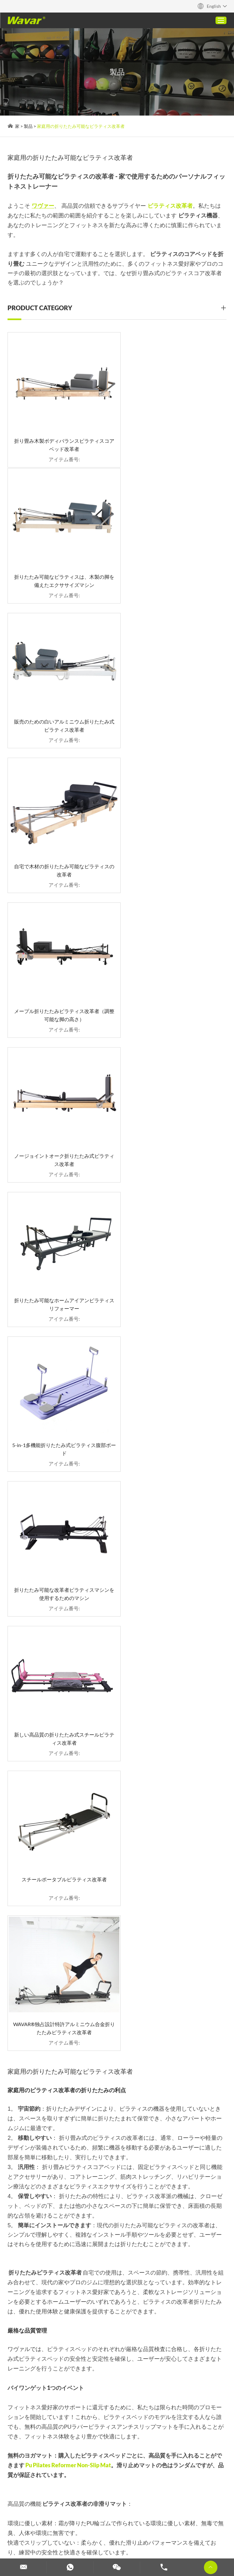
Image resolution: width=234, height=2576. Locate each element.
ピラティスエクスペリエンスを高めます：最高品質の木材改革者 (46, 2354)
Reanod (16, 2494)
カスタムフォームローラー (57, 2539)
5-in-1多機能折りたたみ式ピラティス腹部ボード (174, 851)
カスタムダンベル (175, 2539)
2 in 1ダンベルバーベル (102, 2371)
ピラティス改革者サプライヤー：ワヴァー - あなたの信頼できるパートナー (181, 2371)
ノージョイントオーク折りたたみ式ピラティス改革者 (173, 713)
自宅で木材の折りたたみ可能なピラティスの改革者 (173, 575)
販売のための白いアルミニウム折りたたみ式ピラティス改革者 (60, 575)
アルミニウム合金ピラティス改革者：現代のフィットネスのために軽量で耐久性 (46, 2371)
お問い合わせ (23, 2443)
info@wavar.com (128, 2097)
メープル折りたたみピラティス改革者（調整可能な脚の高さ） (60, 713)
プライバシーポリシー (53, 2494)
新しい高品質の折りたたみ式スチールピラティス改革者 (173, 988)
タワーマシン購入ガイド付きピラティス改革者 (46, 2340)
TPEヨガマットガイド (169, 2340)
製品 (28, 126)
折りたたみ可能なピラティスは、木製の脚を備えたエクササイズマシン (173, 438)
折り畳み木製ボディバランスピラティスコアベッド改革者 (60, 438)
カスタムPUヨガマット (102, 2354)
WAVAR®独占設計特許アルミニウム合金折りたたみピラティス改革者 (174, 1126)
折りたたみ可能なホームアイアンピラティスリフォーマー (60, 851)
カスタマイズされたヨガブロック (112, 2530)
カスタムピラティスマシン (39, 2530)
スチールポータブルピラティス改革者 (60, 1122)
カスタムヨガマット (105, 2547)
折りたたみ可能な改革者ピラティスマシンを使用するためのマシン (60, 988)
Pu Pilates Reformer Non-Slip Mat (68, 1563)
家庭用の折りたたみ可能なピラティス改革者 (81, 126)
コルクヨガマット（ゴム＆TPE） (178, 2354)
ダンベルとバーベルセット (121, 2539)
